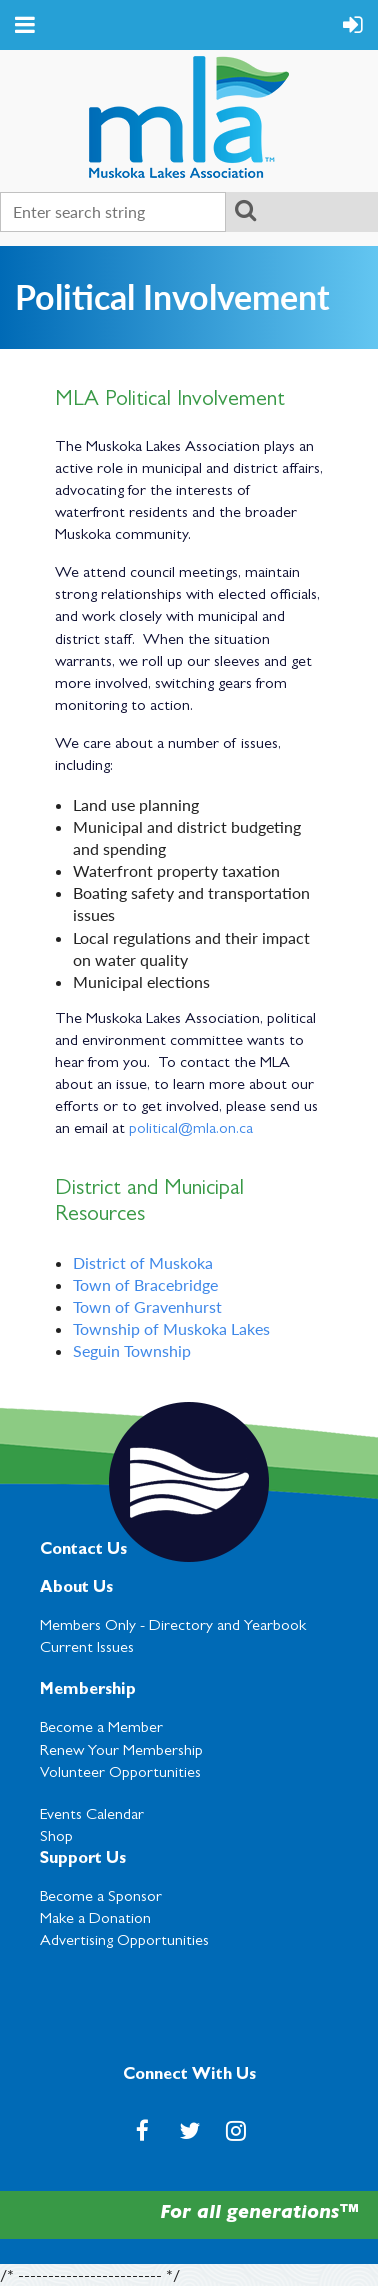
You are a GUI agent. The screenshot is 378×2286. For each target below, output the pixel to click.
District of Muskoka (143, 1262)
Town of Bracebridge (145, 1284)
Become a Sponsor (101, 1898)
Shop (56, 1838)
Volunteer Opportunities (120, 1774)
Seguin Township (132, 1350)
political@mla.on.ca (191, 1130)
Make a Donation (95, 1920)
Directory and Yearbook (227, 1627)
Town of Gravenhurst (147, 1306)
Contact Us (83, 1551)
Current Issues (87, 1649)
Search (245, 210)
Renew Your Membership (121, 1752)
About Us (76, 1589)
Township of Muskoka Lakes (171, 1328)
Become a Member (101, 1729)
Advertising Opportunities (124, 1942)
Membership (88, 1691)
